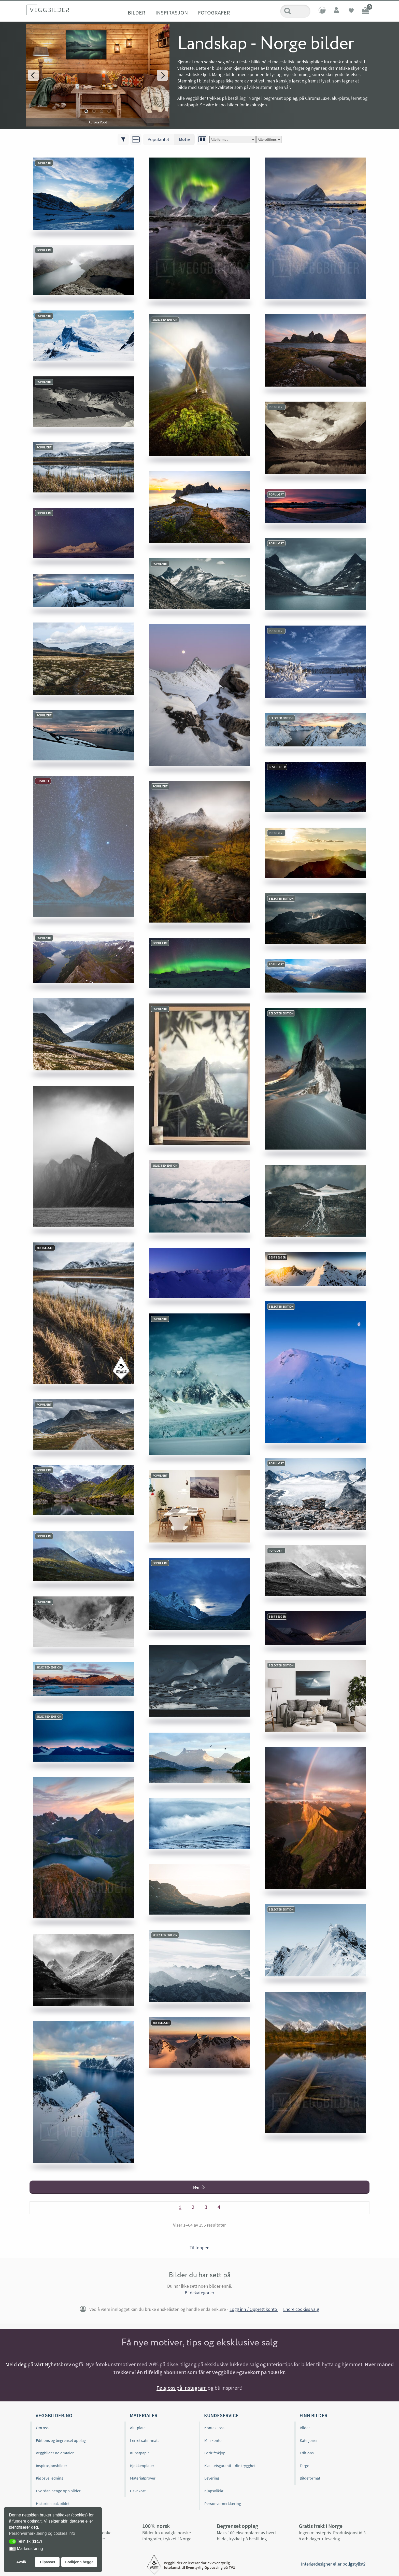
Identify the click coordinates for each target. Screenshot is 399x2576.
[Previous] (33, 75)
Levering (211, 2478)
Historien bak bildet (52, 2503)
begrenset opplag (280, 98)
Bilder (136, 12)
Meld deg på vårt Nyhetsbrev (38, 2364)
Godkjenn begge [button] (79, 2562)
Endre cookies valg (301, 2309)
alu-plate (340, 98)
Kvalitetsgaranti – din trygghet (229, 2465)
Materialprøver (142, 2478)
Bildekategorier (199, 2293)
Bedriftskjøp (214, 2452)
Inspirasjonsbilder (51, 2465)
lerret (356, 98)
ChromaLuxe (317, 98)
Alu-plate (138, 2427)
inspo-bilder (226, 105)
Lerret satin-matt (144, 2440)
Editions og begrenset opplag (61, 2440)
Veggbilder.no (54, 2415)
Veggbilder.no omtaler (55, 2452)
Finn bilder (313, 2415)
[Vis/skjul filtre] (123, 139)
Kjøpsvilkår (213, 2490)
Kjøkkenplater (142, 2465)
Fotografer (214, 12)
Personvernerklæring (222, 2503)
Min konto (213, 2440)
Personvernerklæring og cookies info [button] (42, 2533)
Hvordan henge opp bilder (58, 2490)
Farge (304, 2465)
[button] (12, 2541)
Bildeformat (310, 2478)
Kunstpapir (139, 2452)
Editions (307, 2452)
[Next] (162, 75)
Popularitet (158, 139)
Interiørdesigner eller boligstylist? (333, 2564)
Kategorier (309, 2440)
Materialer (144, 2415)
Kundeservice (221, 2415)
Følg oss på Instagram (181, 2387)
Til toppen (199, 2248)
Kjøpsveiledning (49, 2478)
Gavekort (138, 2490)
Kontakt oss (214, 2427)
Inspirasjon (171, 12)
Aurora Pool (98, 122)
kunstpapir (187, 105)
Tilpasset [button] (47, 2562)
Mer (199, 2187)
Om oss (42, 2427)
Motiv (184, 139)
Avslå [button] (21, 2562)
